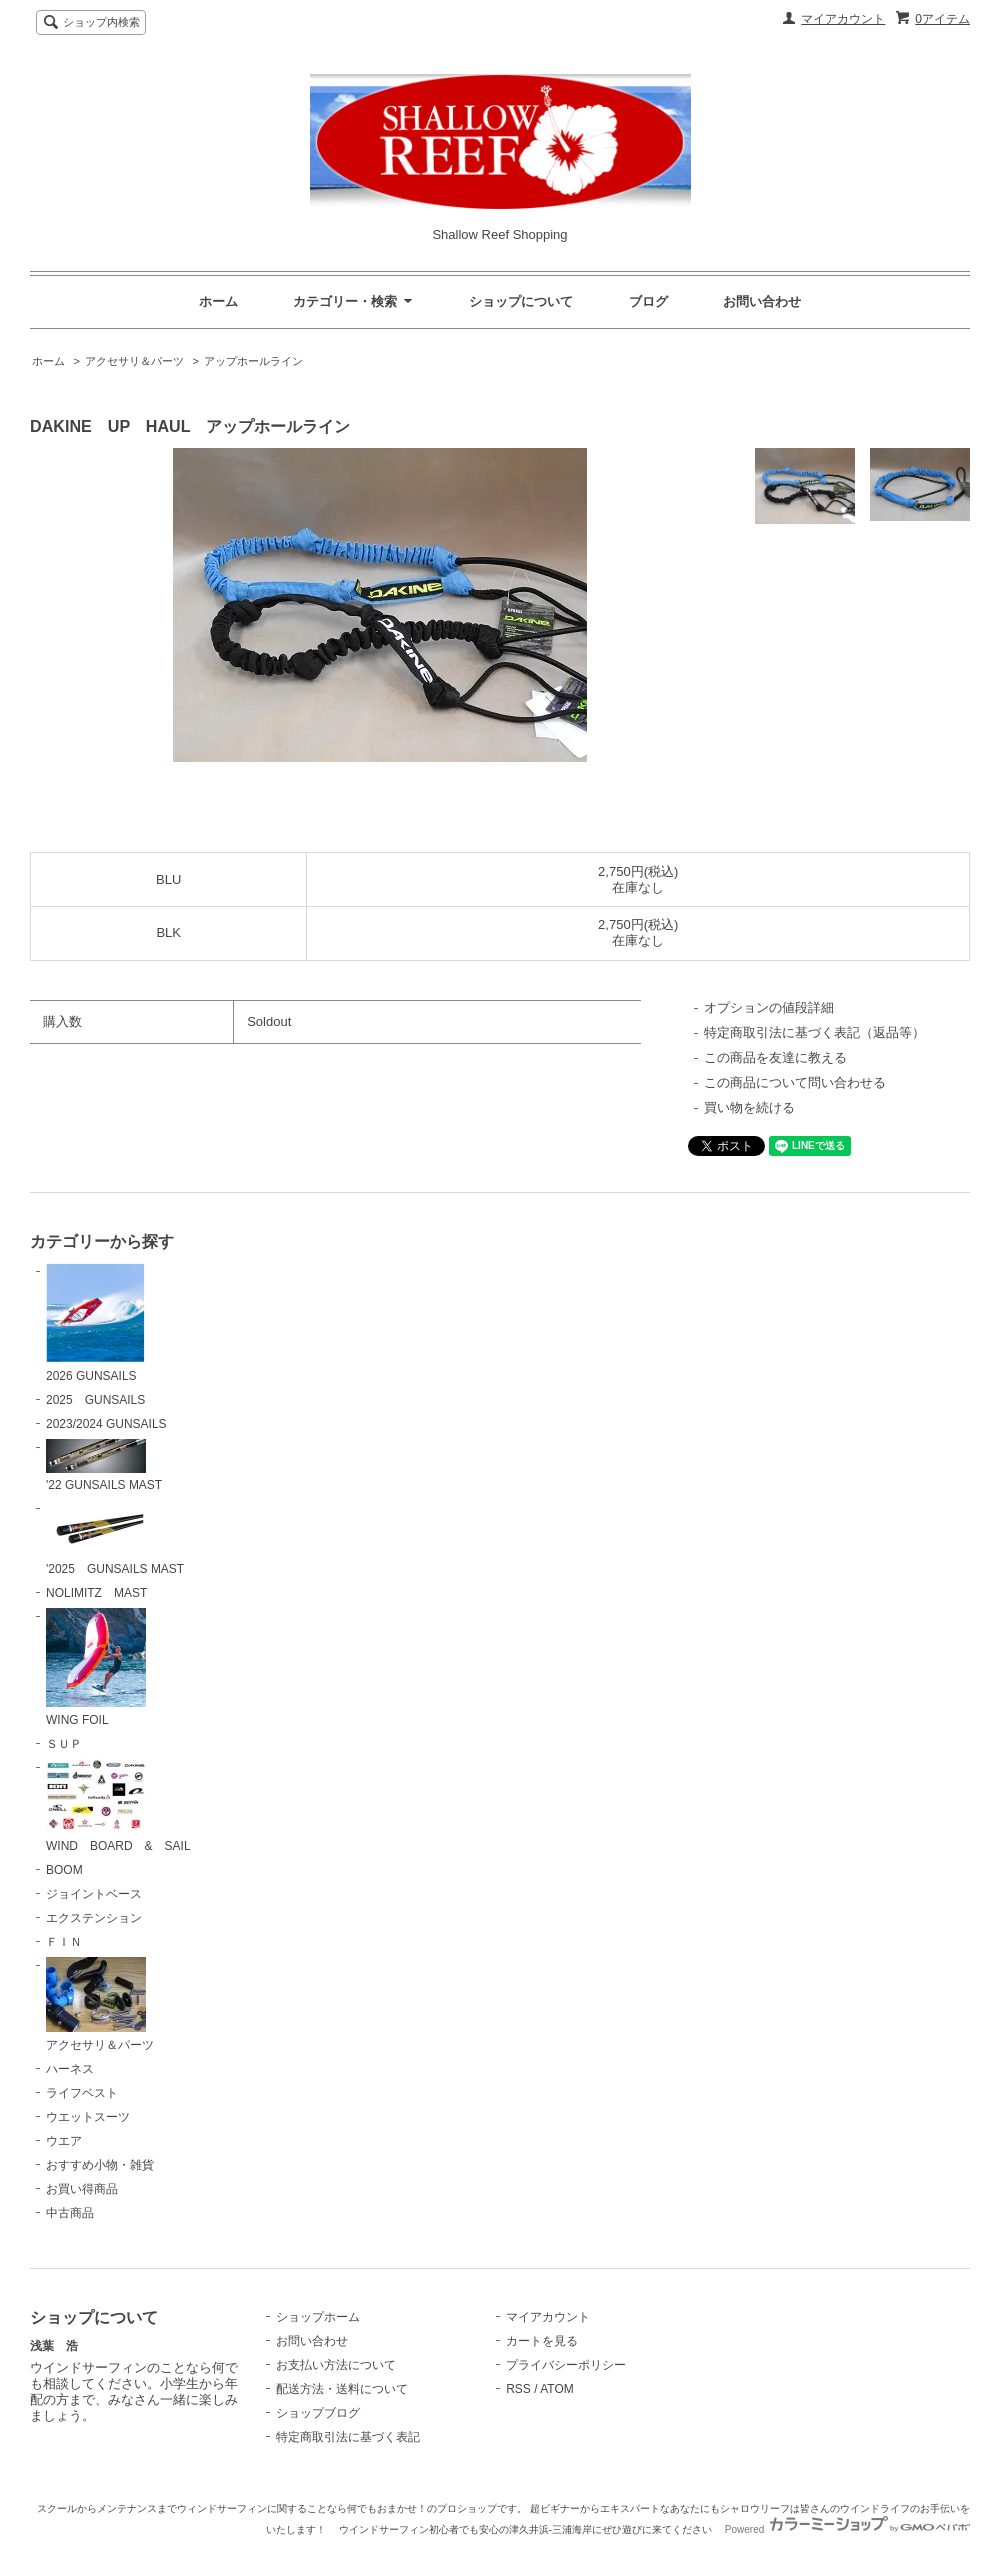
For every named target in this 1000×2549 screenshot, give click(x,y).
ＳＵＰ (64, 1744)
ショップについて (521, 301)
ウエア (64, 2141)
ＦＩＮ (64, 1942)
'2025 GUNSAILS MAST (115, 1538)
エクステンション (94, 1918)
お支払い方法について (336, 2365)
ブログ (648, 301)
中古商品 (70, 2213)
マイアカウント (843, 19)
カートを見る (542, 2341)
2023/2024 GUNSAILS (106, 1424)
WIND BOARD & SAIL (118, 1806)
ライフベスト (82, 2093)
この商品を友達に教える (775, 1057)
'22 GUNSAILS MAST (104, 1466)
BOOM (64, 1870)
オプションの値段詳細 (769, 1007)
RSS (518, 2389)
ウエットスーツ (88, 2117)
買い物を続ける (749, 1107)
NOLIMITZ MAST (96, 1593)
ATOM (557, 2389)
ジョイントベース (94, 1894)
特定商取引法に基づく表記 (348, 2437)
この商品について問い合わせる (795, 1082)
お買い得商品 (82, 2189)
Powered (847, 2529)
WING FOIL (96, 1667)
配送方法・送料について (342, 2389)
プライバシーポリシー (566, 2365)
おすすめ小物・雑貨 (100, 2165)
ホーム (218, 301)
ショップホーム (318, 2317)
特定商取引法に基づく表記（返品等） (814, 1032)
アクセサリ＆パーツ (134, 361)
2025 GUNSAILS (95, 1400)
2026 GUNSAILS (95, 1323)
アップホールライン (253, 361)
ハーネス (70, 2069)
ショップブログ (318, 2413)
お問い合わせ (762, 301)
